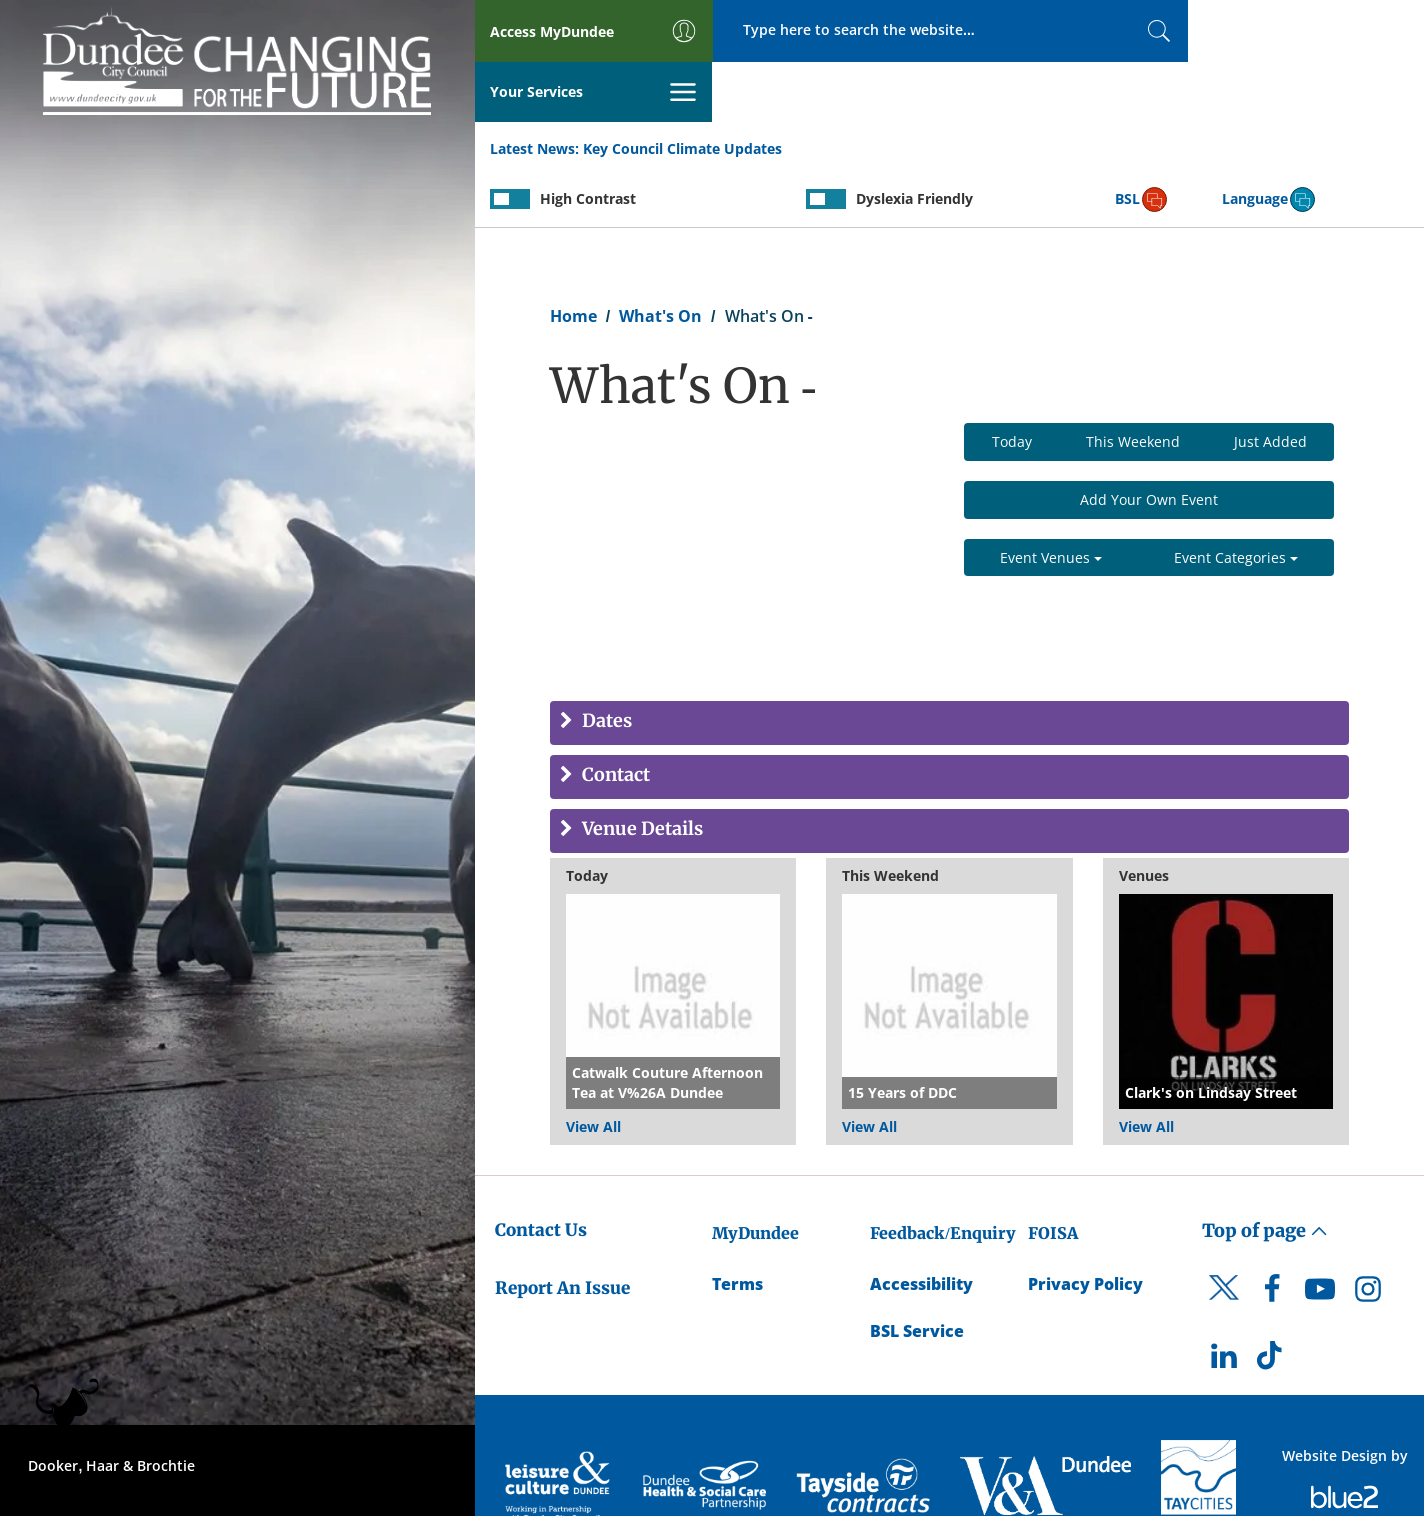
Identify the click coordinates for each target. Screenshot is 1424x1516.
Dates (605, 662)
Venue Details (640, 770)
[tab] (949, 664)
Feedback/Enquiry (942, 1173)
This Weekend (1133, 381)
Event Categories (1236, 497)
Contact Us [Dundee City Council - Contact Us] (541, 1170)
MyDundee (755, 1173)
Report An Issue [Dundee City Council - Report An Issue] (562, 1228)
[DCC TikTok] (1272, 1301)
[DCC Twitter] (1224, 1245)
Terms (737, 1224)
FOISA (1053, 1173)
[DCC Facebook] (1272, 1234)
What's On (660, 256)
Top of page (1265, 1170)
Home (573, 256)
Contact (614, 716)
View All (593, 1066)
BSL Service (917, 1271)
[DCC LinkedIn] (1224, 1301)
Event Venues (1051, 497)
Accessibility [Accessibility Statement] (921, 1224)
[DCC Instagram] (1368, 1234)
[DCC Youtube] (1320, 1234)
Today (1012, 381)
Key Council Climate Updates (682, 88)
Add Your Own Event (1149, 439)
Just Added (1270, 381)
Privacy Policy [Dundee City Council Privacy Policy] (1085, 1224)
